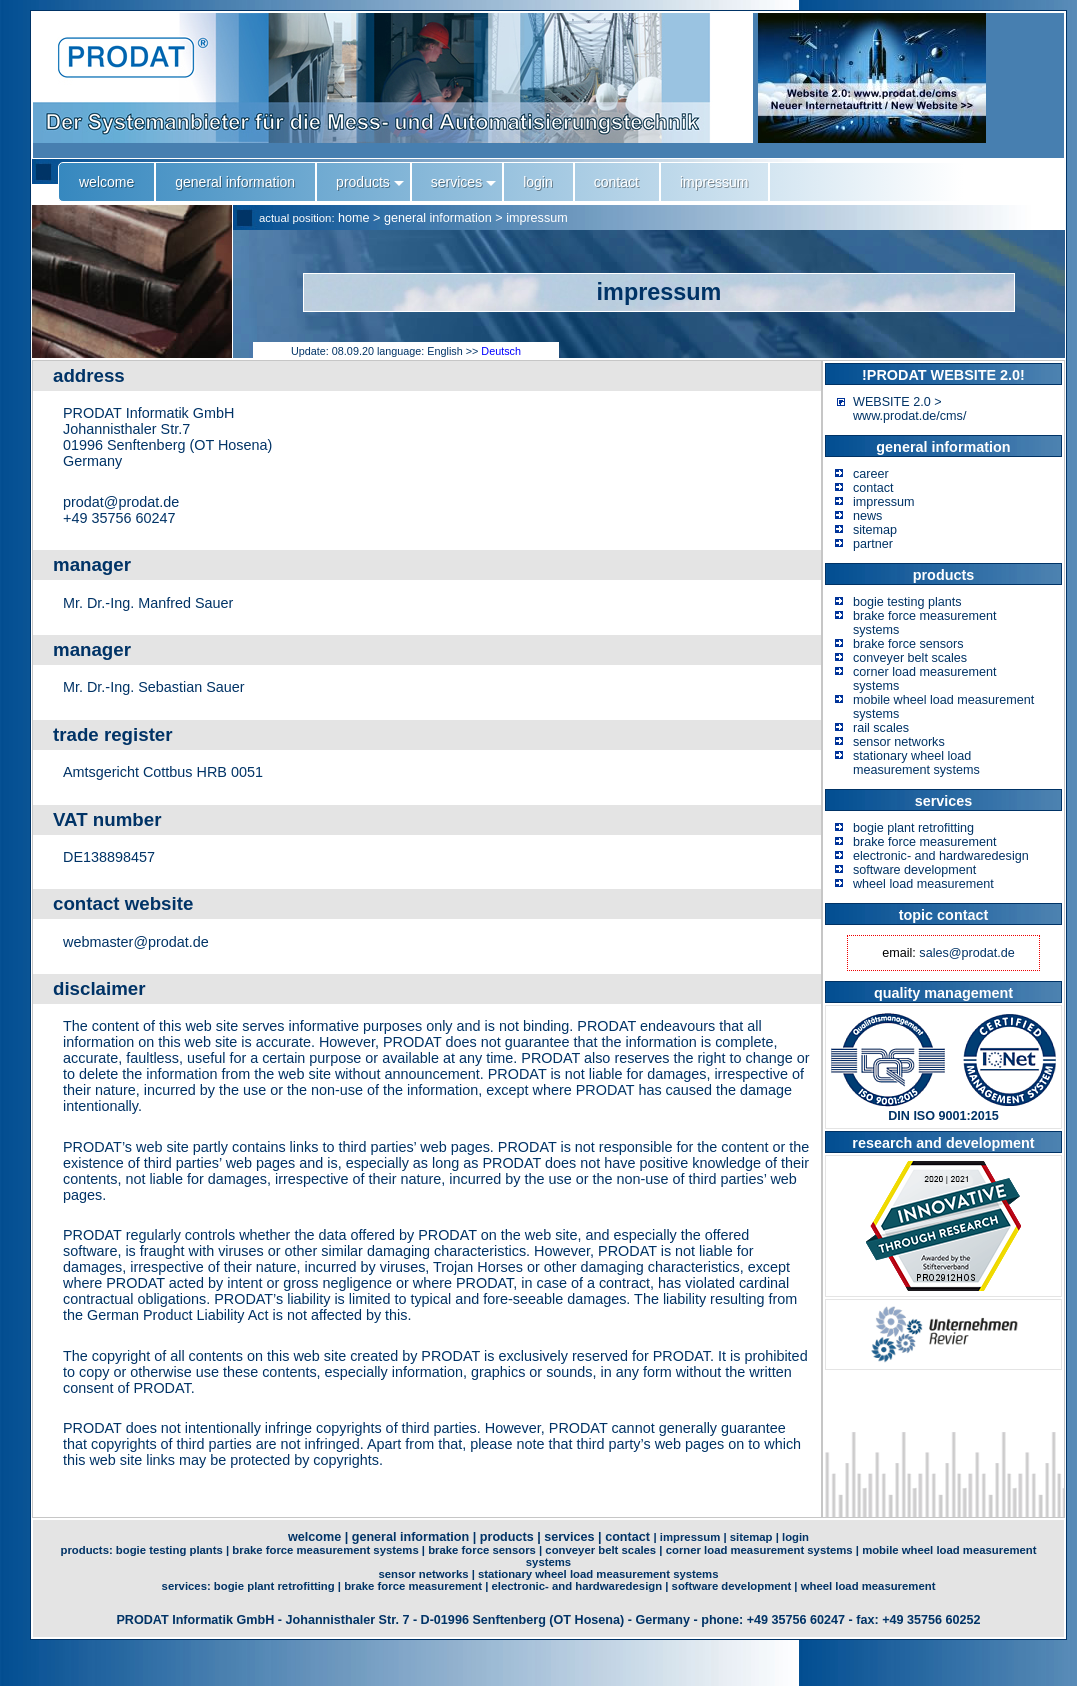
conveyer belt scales (910, 658)
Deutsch (501, 351)
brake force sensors (908, 644)
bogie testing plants (907, 602)
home (354, 218)
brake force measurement (925, 842)
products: (87, 1550)
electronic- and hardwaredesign (941, 856)
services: (188, 1586)
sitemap (875, 530)
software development (914, 870)
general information (438, 218)
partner (873, 544)
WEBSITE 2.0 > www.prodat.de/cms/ (909, 409)
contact (873, 488)
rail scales (881, 728)
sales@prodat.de (966, 953)
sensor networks (899, 742)
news (867, 516)
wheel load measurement (923, 884)
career (871, 474)
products (507, 1537)
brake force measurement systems (325, 1550)
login (795, 1537)
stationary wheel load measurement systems (916, 763)
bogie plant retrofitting (913, 828)
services (569, 1537)
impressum (537, 218)
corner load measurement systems (759, 1550)
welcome (314, 1537)
